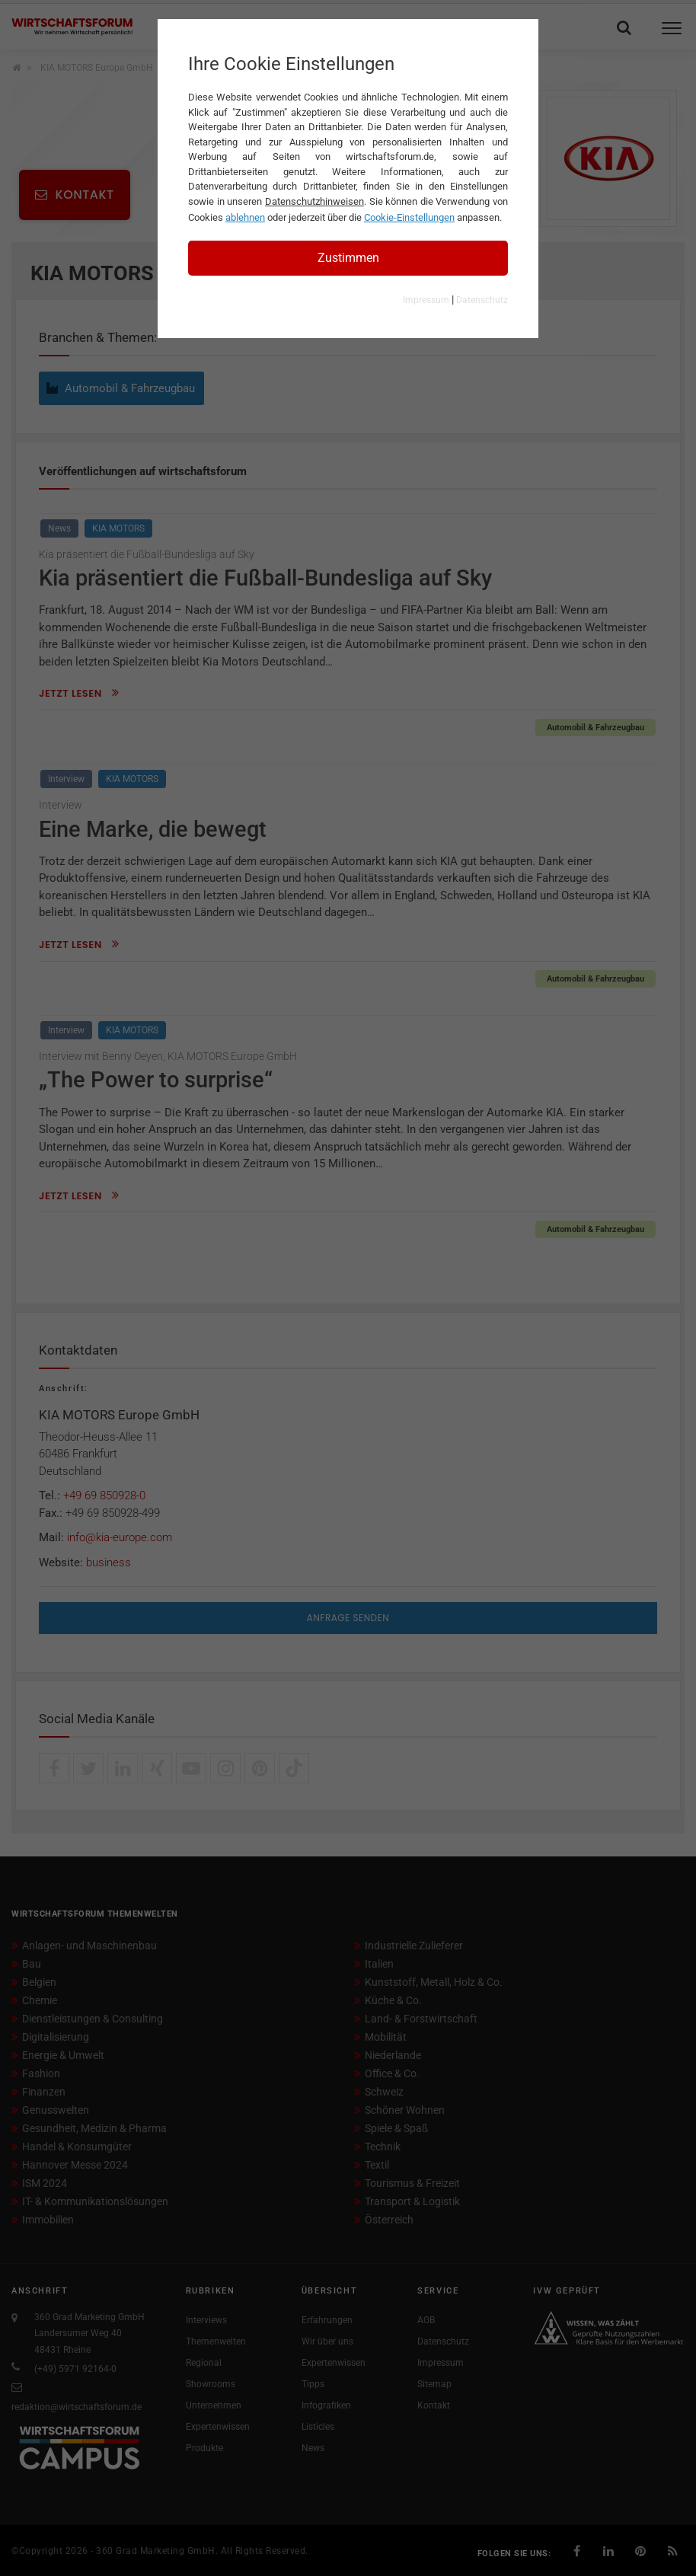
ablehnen (245, 217)
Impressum (426, 300)
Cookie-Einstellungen (409, 217)
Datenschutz (482, 300)
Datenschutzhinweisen (314, 201)
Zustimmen (348, 258)
